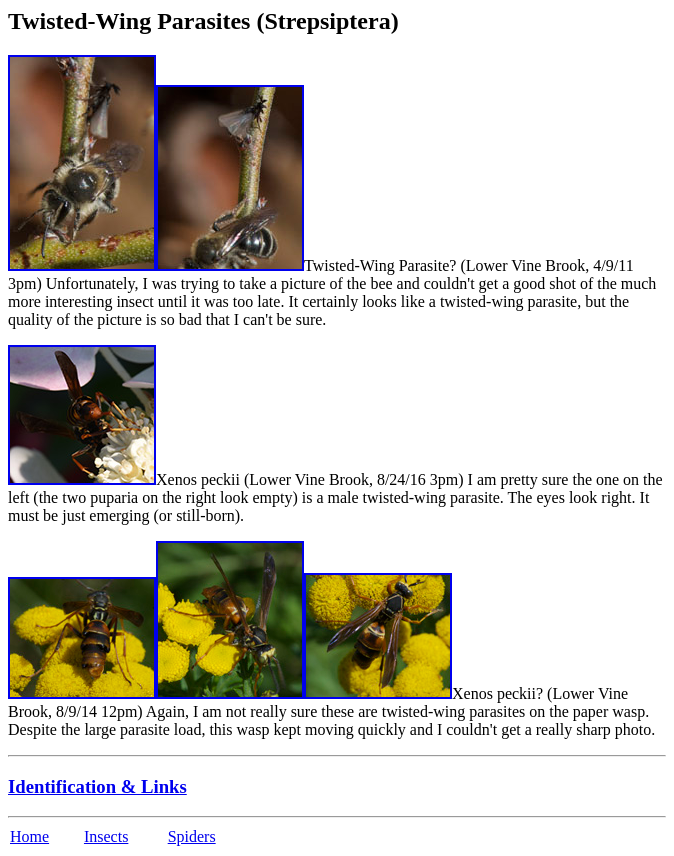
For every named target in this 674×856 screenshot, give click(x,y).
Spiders (192, 836)
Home (29, 836)
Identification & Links (97, 786)
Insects (106, 836)
